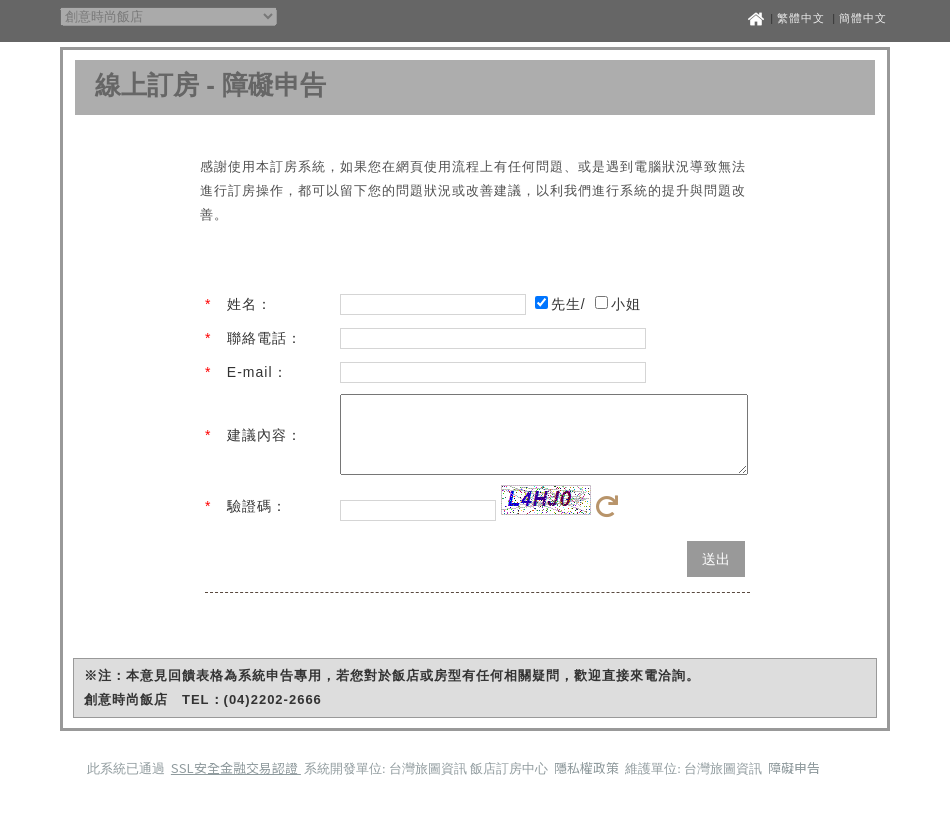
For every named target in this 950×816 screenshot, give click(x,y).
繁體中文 (801, 18)
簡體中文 (863, 18)
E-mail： (257, 372)
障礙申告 (794, 782)
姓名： (249, 304)
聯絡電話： (264, 338)
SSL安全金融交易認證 (236, 782)
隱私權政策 (588, 782)
